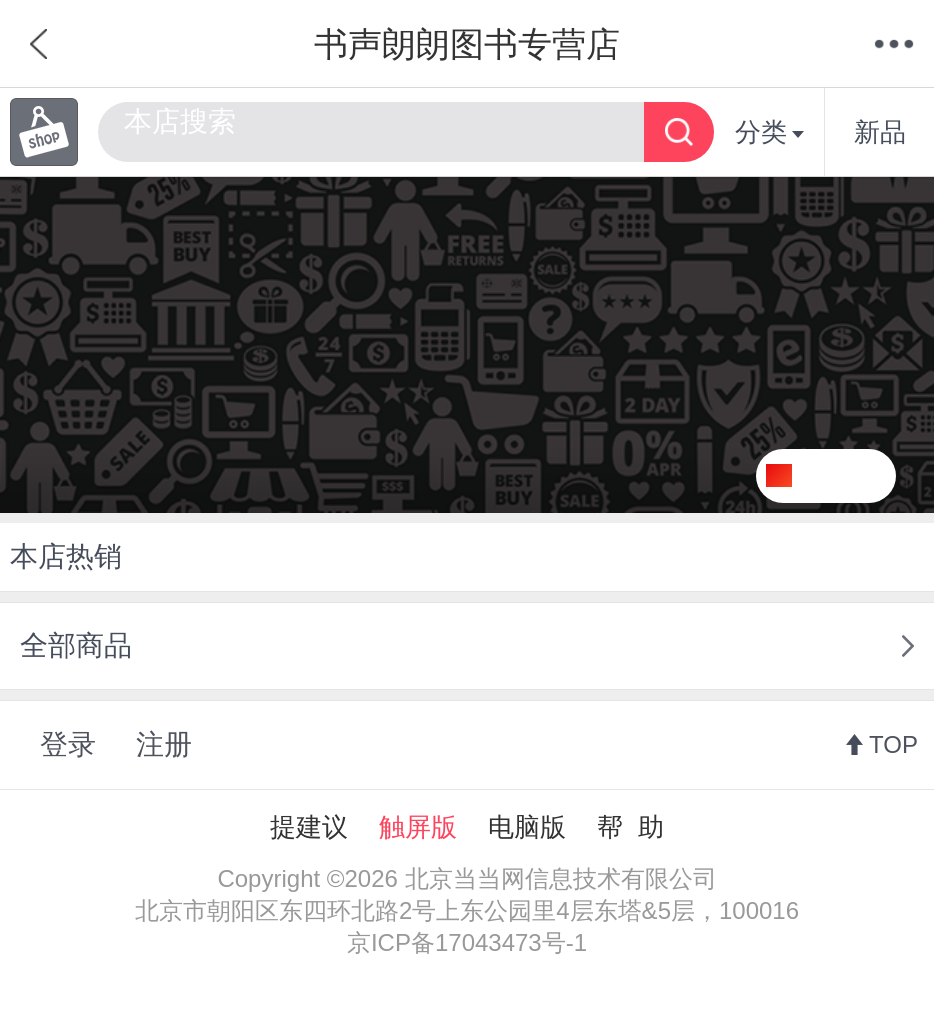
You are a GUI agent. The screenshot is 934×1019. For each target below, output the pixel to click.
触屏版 (418, 827)
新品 (880, 132)
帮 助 (630, 827)
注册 (164, 744)
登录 (68, 744)
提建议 (309, 827)
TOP (893, 744)
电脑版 (527, 827)
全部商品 (76, 645)
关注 (851, 476)
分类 (769, 132)
